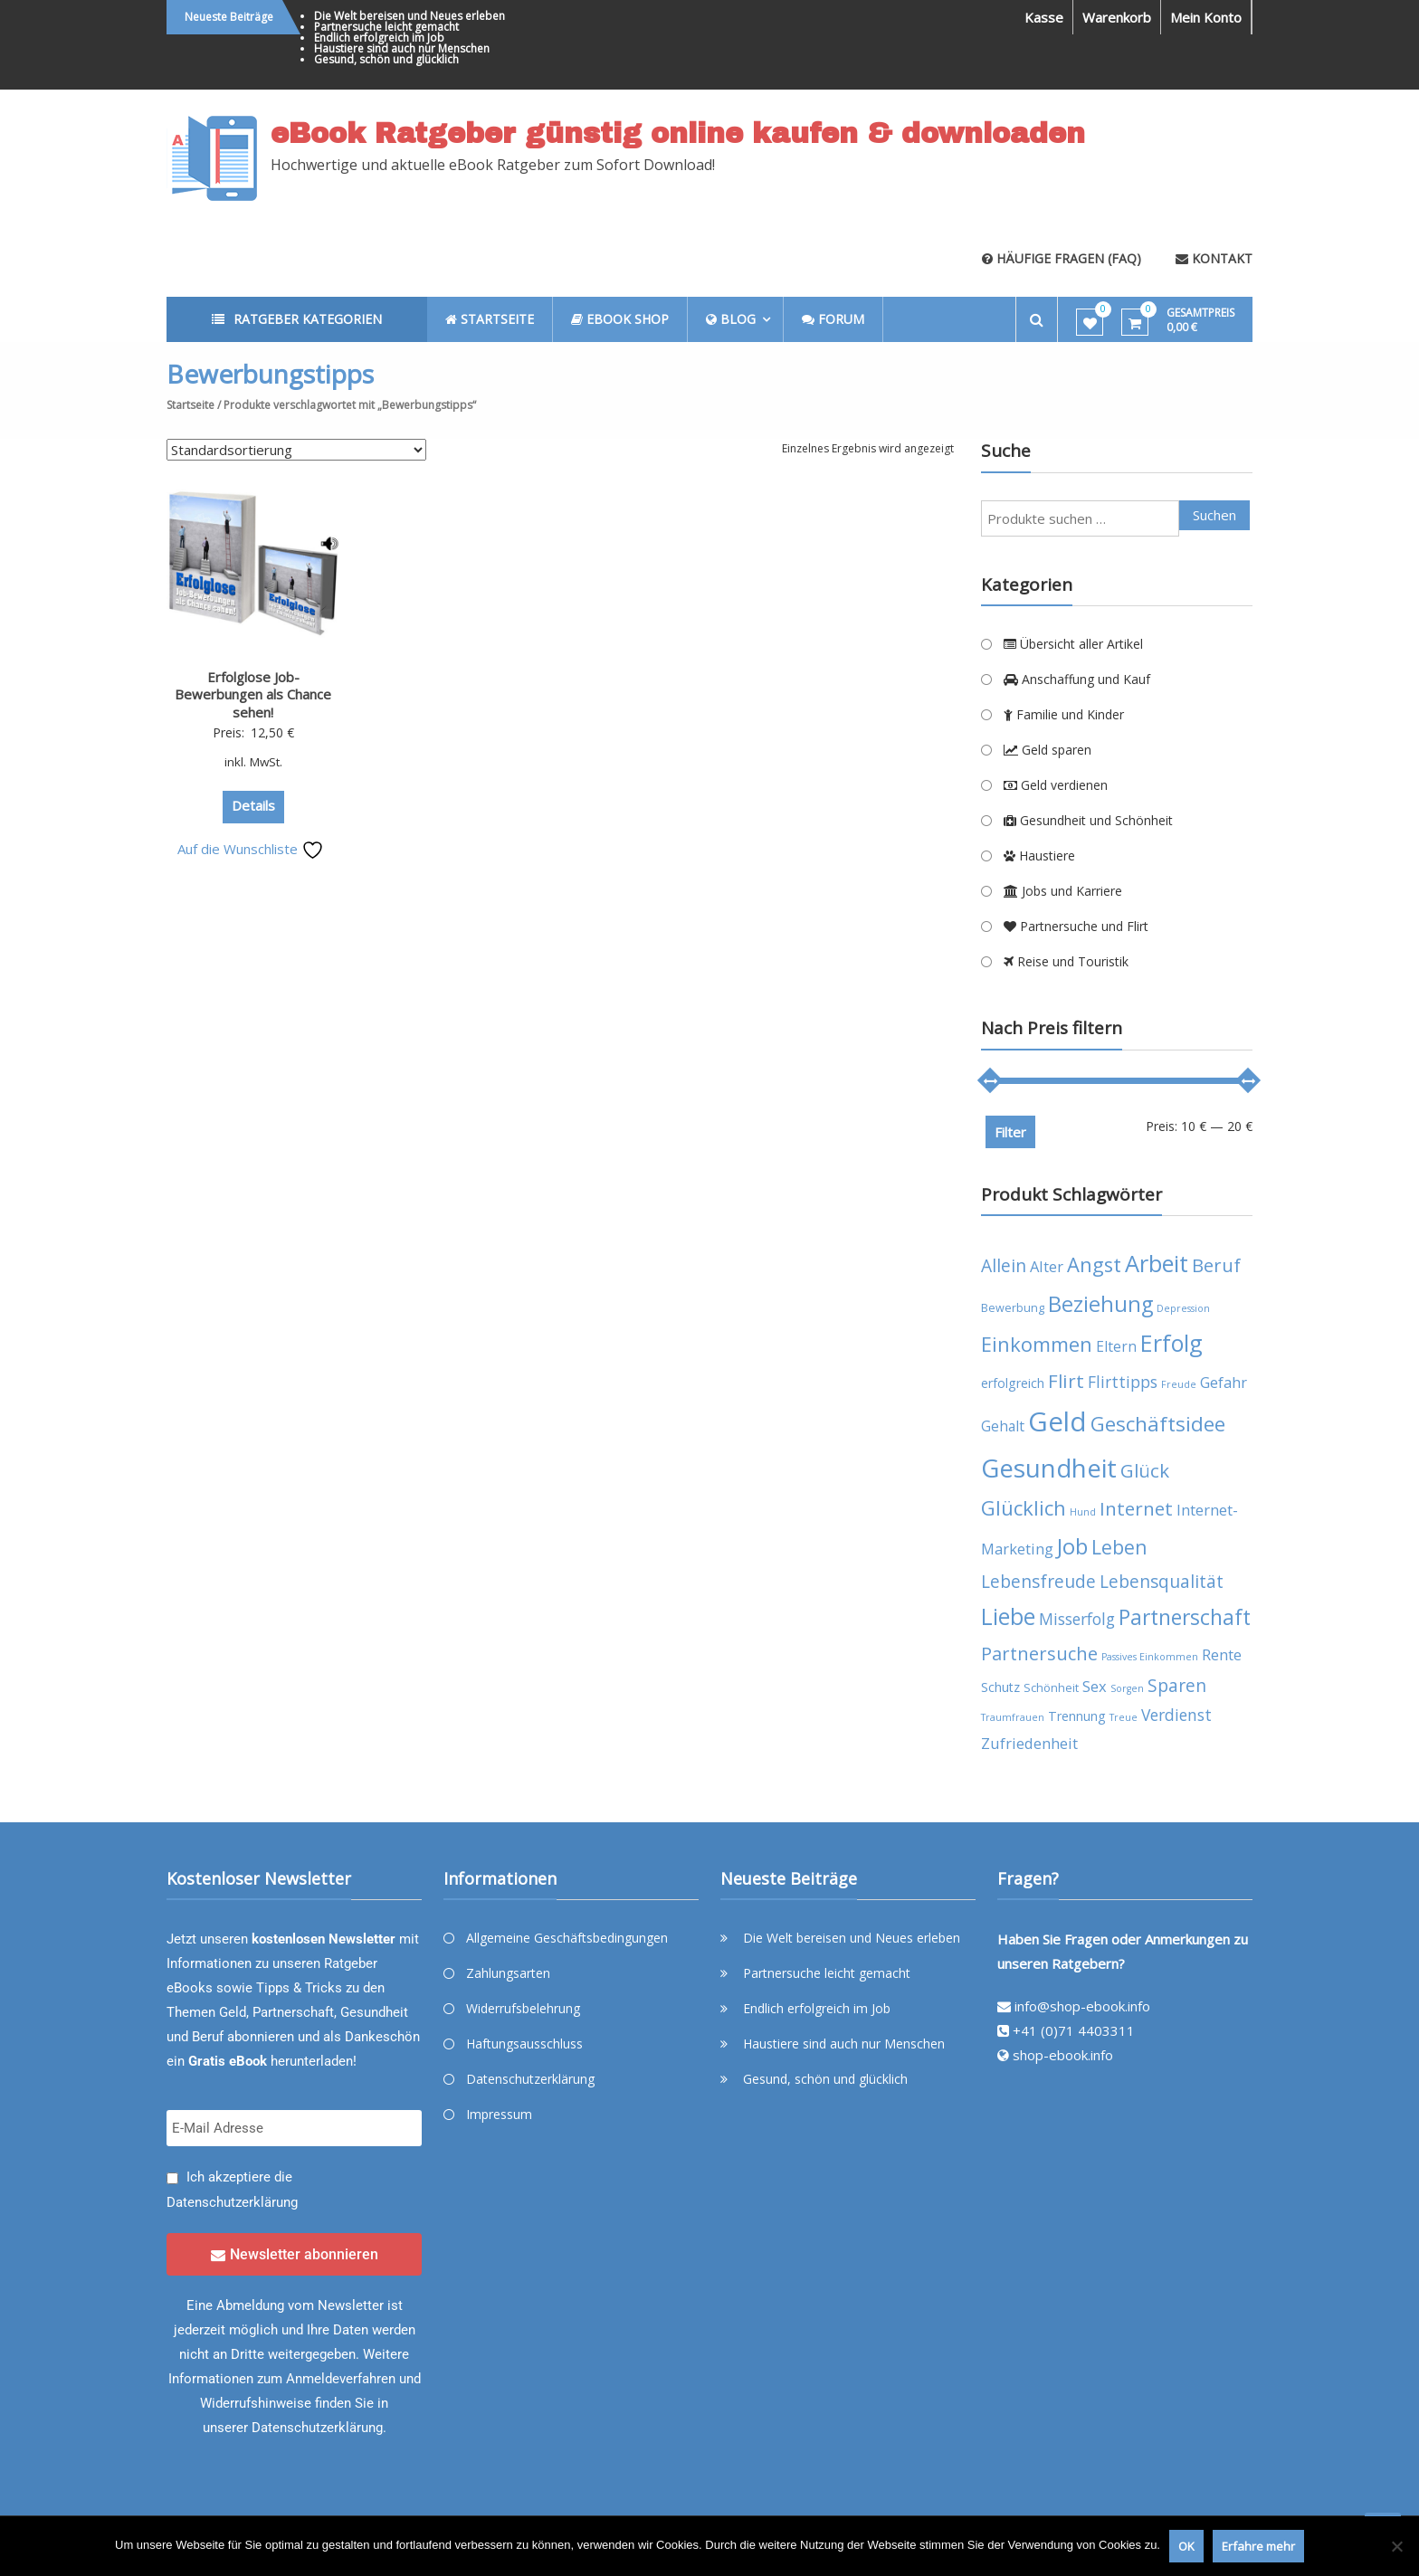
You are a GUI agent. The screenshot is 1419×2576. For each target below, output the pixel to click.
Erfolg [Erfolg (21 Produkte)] (1171, 1342)
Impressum (499, 2114)
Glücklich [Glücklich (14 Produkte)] (1023, 1508)
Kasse (1043, 17)
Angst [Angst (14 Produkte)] (1094, 1264)
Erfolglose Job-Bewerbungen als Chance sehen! (253, 694)
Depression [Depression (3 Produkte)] (1183, 1308)
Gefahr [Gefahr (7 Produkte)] (1223, 1382)
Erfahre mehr (1258, 2546)
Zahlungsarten (508, 1973)
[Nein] (1396, 2546)
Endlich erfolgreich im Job (379, 37)
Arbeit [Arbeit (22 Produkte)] (1156, 1263)
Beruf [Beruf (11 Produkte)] (1216, 1265)
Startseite (190, 405)
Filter (1010, 1132)
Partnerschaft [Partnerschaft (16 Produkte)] (1185, 1617)
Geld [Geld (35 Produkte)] (1057, 1421)
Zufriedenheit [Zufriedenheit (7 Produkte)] (1029, 1743)
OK (1186, 2546)
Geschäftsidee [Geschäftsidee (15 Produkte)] (1157, 1424)
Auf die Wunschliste (250, 849)
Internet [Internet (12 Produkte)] (1136, 1508)
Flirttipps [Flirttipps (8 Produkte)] (1122, 1382)
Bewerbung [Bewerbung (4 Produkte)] (1012, 1308)
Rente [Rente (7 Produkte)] (1222, 1654)
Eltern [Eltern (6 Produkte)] (1116, 1346)
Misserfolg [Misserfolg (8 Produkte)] (1077, 1619)
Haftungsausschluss (524, 2043)
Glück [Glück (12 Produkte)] (1144, 1470)
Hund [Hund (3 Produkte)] (1083, 1512)
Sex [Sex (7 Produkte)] (1094, 1686)
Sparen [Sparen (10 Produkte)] (1177, 1685)
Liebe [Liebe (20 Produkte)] (1008, 1616)
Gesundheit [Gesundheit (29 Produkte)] (1049, 1467)
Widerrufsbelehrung (523, 2008)
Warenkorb (1116, 17)
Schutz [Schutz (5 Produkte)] (1000, 1687)
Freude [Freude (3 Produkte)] (1178, 1384)
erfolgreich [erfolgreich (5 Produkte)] (1012, 1383)
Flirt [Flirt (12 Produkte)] (1066, 1380)
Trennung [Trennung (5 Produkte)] (1077, 1716)
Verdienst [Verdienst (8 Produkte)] (1176, 1714)
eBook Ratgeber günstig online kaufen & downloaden (678, 134)
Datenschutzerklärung (232, 2202)
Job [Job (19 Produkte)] (1072, 1546)
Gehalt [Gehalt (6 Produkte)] (1002, 1426)
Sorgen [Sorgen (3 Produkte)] (1127, 1688)
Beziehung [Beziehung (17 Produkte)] (1100, 1303)
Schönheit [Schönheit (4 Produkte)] (1051, 1688)
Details (253, 805)
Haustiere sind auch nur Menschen (402, 48)
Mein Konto (1206, 17)
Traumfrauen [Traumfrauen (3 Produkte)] (1012, 1717)
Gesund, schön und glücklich (386, 59)
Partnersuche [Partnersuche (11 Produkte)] (1039, 1653)
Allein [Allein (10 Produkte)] (1003, 1265)
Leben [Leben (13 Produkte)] (1119, 1547)
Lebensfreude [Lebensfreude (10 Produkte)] (1038, 1581)
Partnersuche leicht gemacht (386, 26)
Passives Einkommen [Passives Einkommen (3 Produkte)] (1149, 1656)
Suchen (1214, 515)
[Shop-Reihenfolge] (296, 450)
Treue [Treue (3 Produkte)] (1123, 1717)
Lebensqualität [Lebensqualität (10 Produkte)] (1162, 1581)
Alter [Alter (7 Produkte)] (1046, 1266)
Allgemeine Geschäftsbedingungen (567, 1937)
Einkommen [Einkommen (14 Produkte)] (1036, 1344)
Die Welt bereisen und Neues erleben (409, 16)
